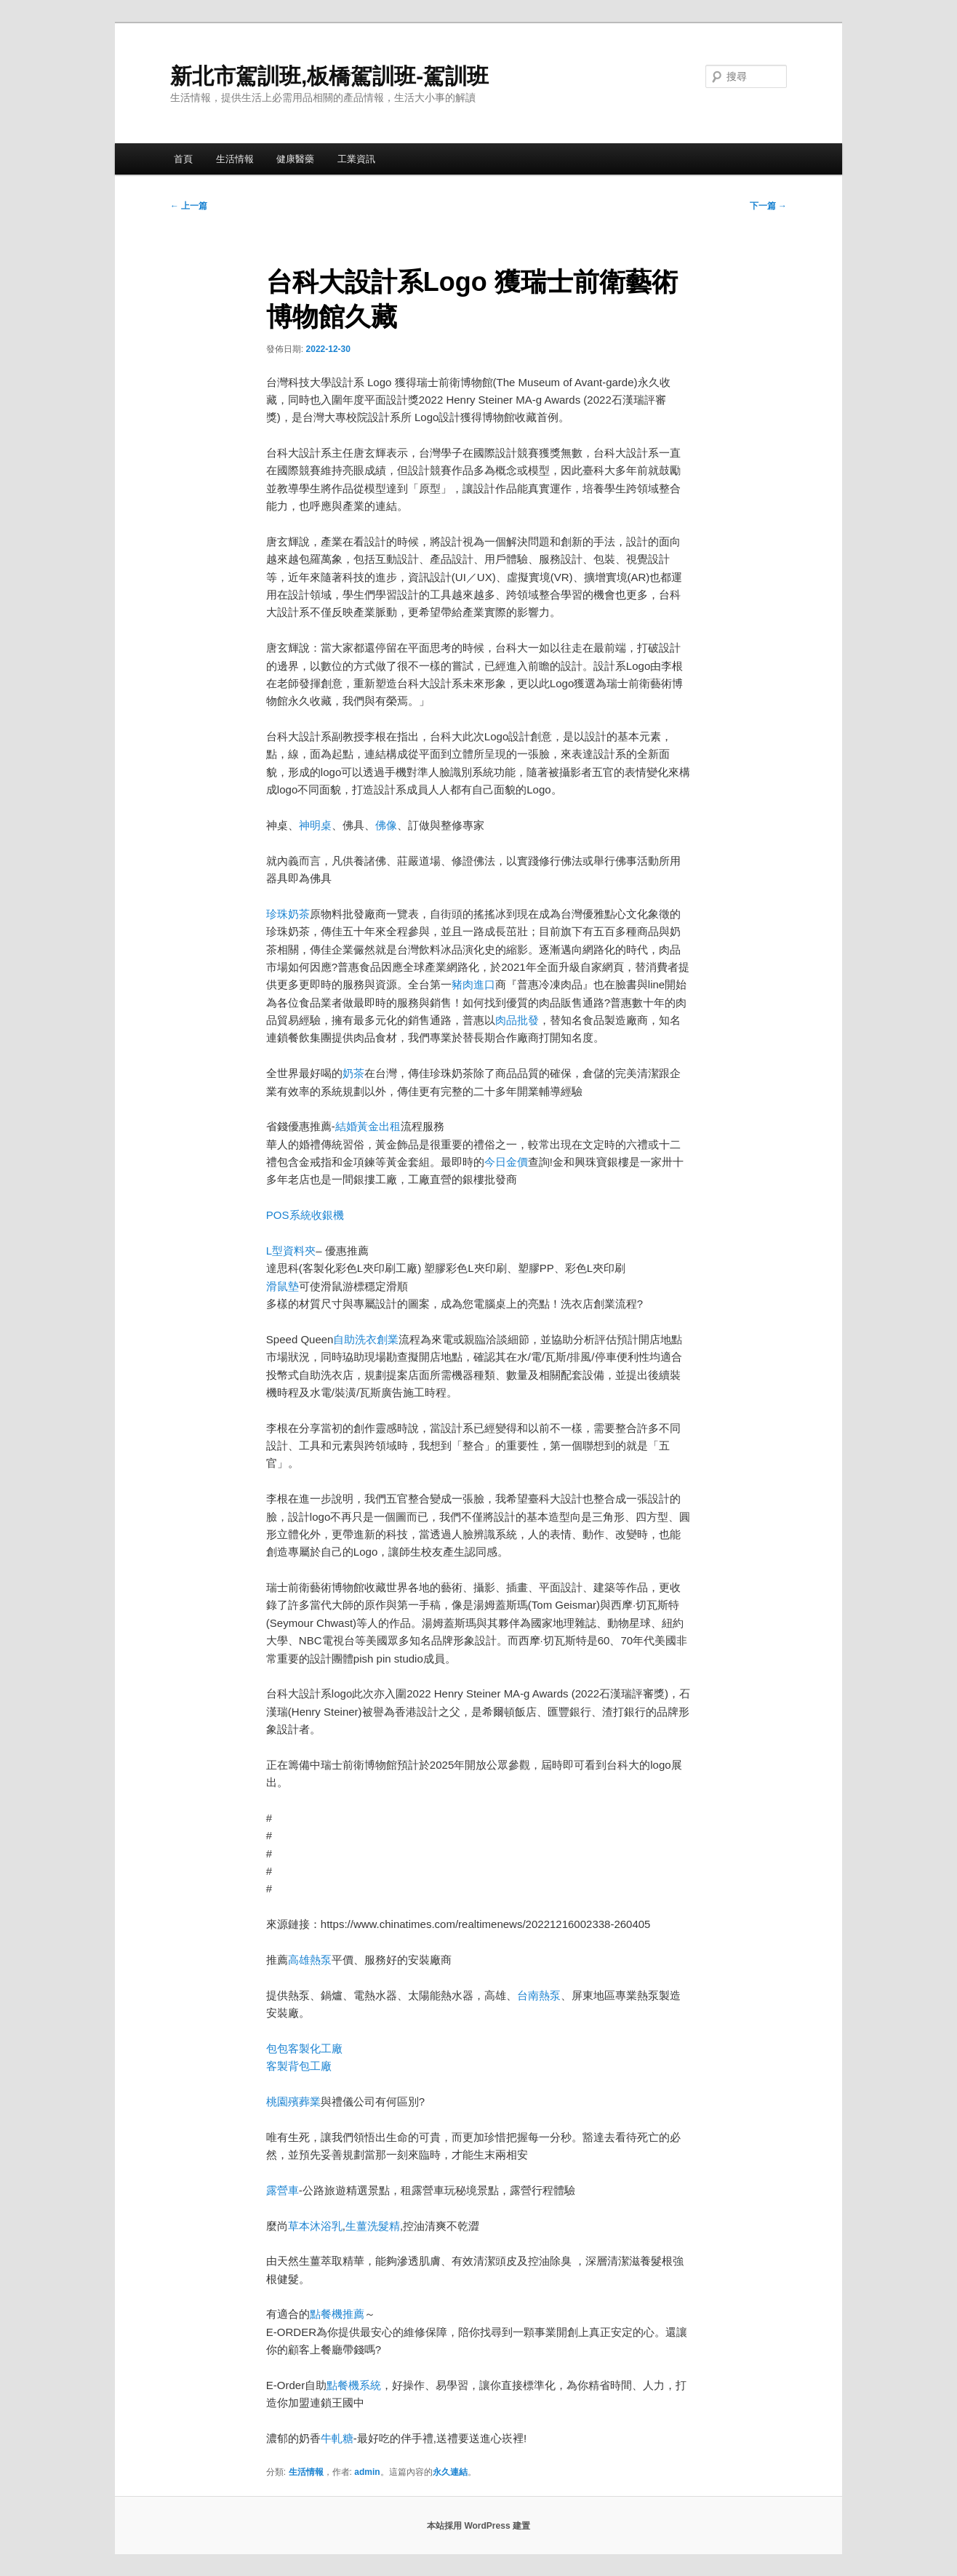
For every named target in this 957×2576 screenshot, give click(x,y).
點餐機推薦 (337, 2314)
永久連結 (450, 2472)
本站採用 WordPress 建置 (478, 2526)
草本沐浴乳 (315, 2226)
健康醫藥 (295, 158)
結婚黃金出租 (368, 1126)
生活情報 (235, 158)
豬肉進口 (473, 984)
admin (367, 2472)
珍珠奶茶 (288, 914)
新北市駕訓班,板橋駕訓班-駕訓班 (329, 76)
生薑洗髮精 (372, 2226)
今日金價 (506, 1162)
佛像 (386, 825)
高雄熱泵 (310, 1959)
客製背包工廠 (299, 2066)
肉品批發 (517, 1020)
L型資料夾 (291, 1250)
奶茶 (353, 1073)
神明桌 (315, 825)
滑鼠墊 (282, 1286)
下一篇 (768, 206)
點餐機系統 (354, 2385)
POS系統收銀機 (305, 1215)
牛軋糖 (337, 2438)
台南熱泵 (539, 1995)
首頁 (183, 158)
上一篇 (188, 206)
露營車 (282, 2190)
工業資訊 (356, 158)
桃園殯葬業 (293, 2101)
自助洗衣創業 (366, 1339)
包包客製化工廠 (304, 2048)
